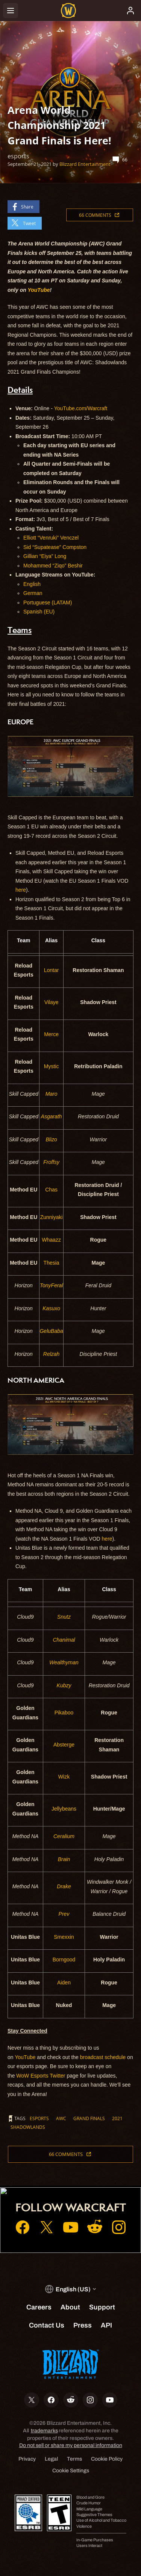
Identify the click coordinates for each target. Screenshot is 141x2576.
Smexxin (64, 1937)
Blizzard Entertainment (85, 164)
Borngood (64, 1960)
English (32, 584)
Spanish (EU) (39, 612)
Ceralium (63, 1836)
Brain (64, 1859)
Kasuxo (51, 1308)
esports (39, 2118)
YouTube (25, 2057)
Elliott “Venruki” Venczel (51, 538)
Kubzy (64, 1685)
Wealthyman (64, 1662)
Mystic (51, 1066)
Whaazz (51, 1240)
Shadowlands (28, 2127)
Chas (51, 1190)
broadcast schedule (103, 2057)
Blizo (51, 1139)
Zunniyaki (51, 1217)
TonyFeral (51, 1285)
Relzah (51, 1354)
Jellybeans (64, 1809)
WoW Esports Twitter (40, 2076)
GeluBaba (51, 1331)
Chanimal (64, 1640)
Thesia (51, 1263)
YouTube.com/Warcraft (81, 408)
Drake (64, 1886)
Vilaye (51, 1002)
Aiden (64, 1983)
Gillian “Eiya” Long (44, 556)
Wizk (64, 1777)
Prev (64, 1914)
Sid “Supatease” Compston (54, 547)
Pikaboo (64, 1713)
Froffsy (51, 1162)
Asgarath (51, 1116)
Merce (51, 1034)
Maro (51, 1094)
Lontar (51, 970)
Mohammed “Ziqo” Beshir (53, 566)
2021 (117, 2118)
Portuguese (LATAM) (47, 603)
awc (61, 2118)
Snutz (64, 1617)
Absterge (63, 1745)
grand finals (89, 2118)
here (20, 890)
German (32, 593)
